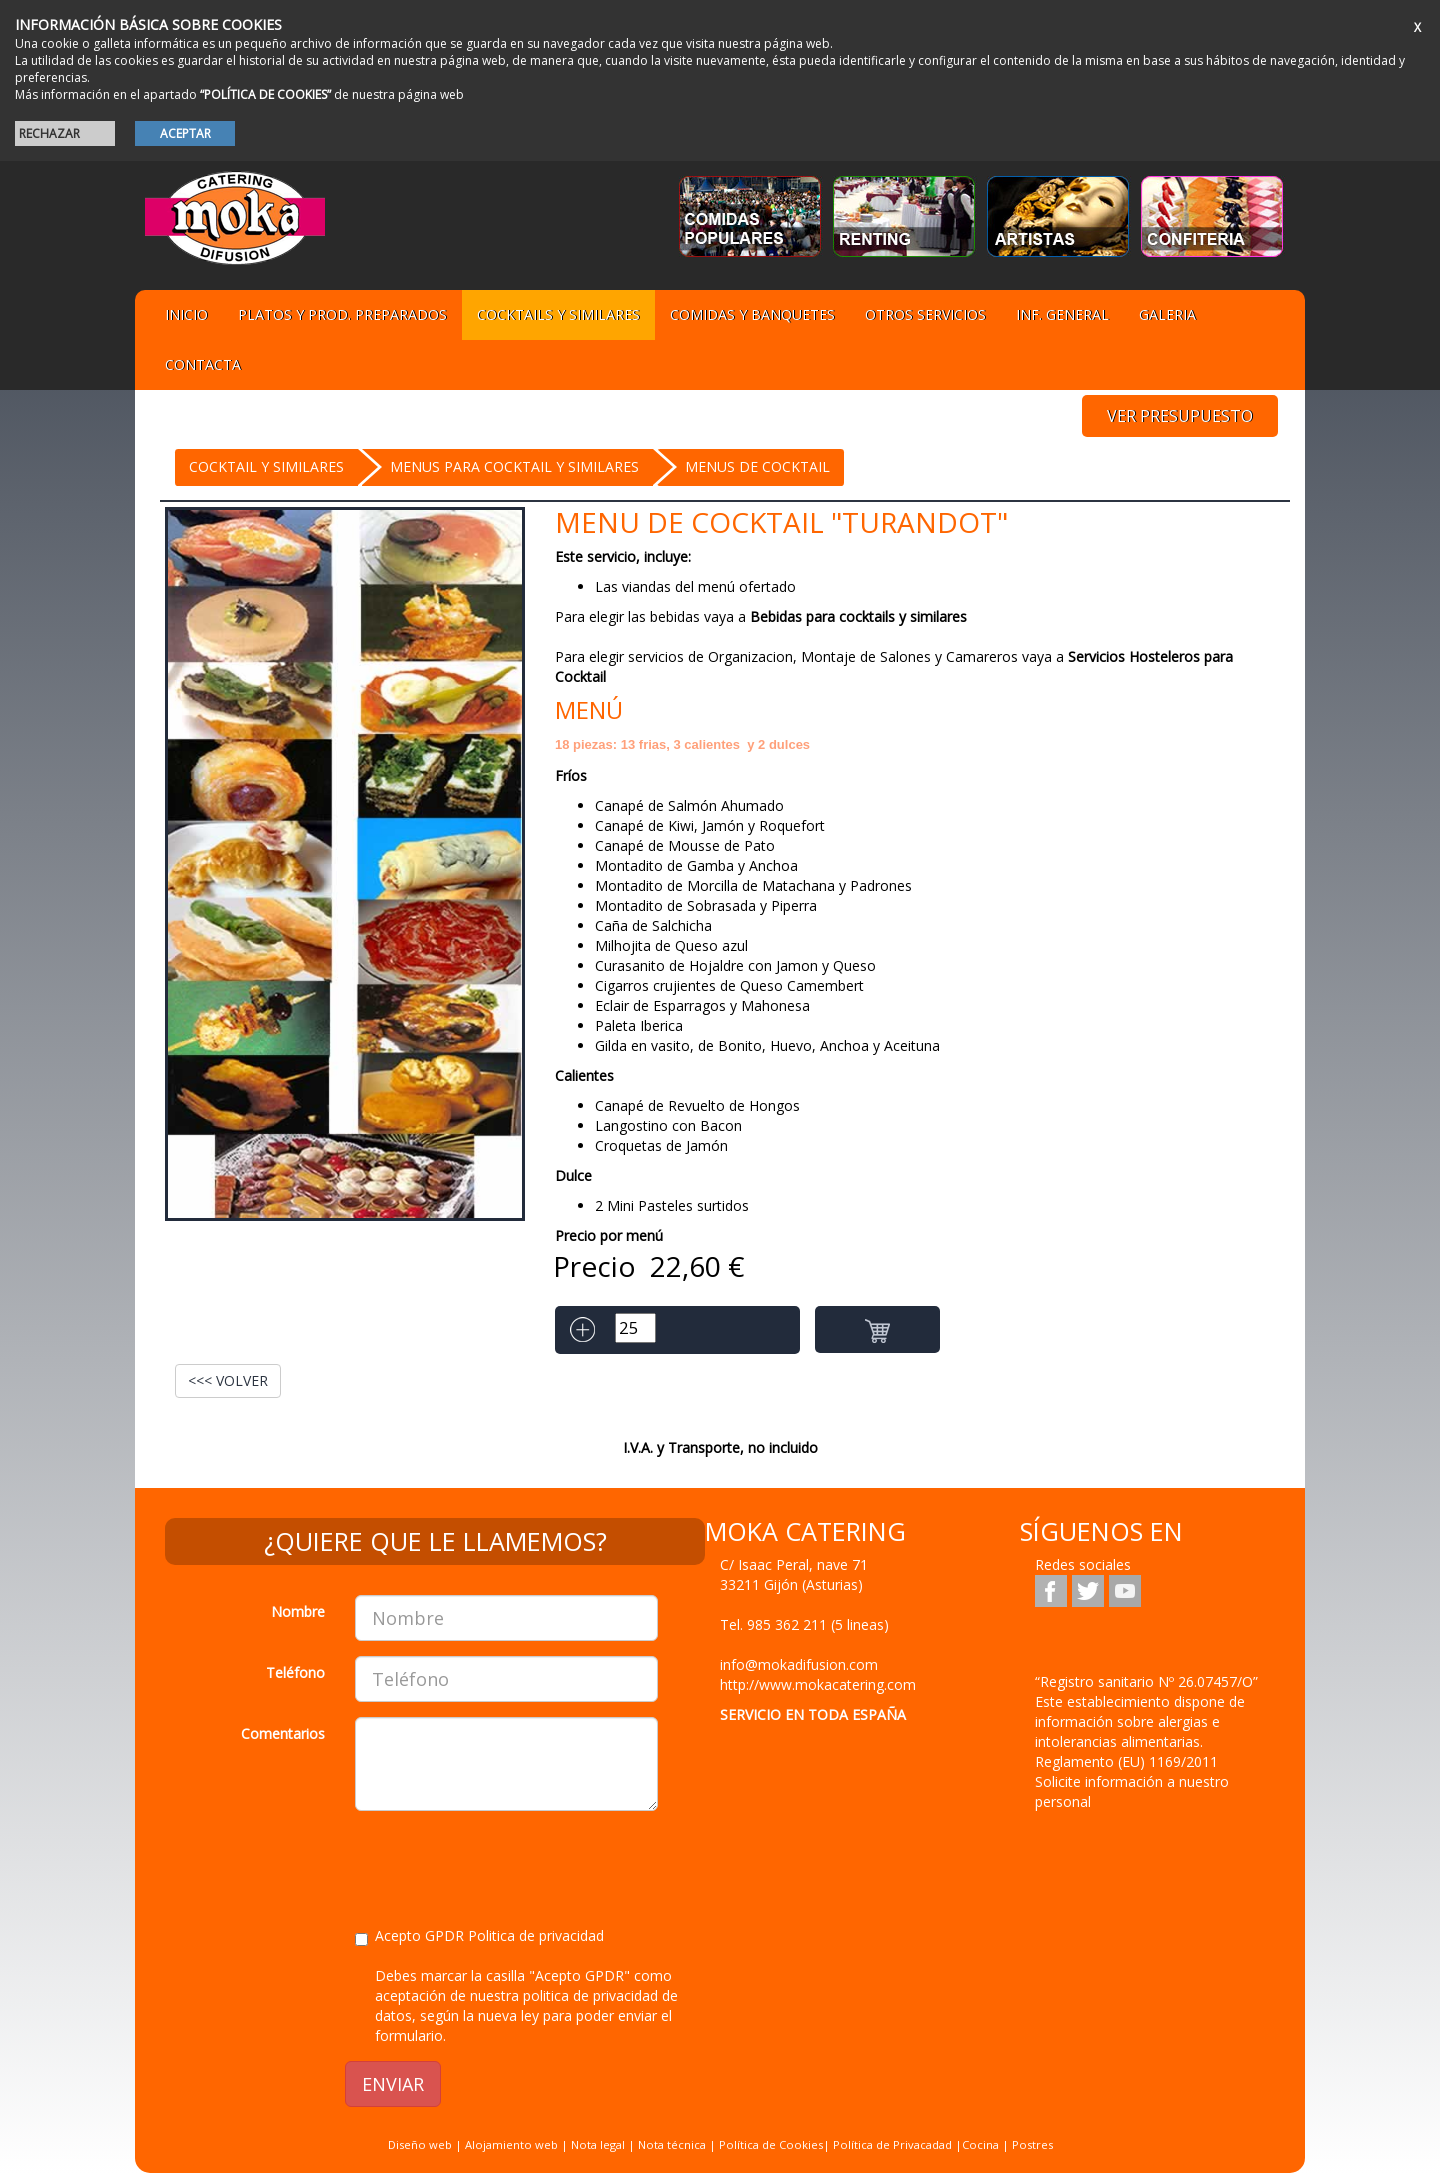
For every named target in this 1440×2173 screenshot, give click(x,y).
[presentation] (507, 1865)
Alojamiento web (511, 2144)
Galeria (1167, 314)
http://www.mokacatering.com (818, 1684)
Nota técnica (672, 2144)
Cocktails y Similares (558, 314)
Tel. (804, 1624)
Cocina (982, 2144)
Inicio (186, 314)
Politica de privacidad (536, 1935)
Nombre (298, 1611)
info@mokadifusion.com (799, 1664)
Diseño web (420, 2144)
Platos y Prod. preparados (342, 314)
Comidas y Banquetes (752, 314)
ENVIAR (393, 2084)
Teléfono (295, 1672)
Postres (1032, 2144)
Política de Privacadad (892, 2144)
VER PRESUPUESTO (1180, 416)
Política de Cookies (771, 2144)
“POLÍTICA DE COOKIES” (265, 94)
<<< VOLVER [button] (228, 1380)
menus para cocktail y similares (514, 466)
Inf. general (1062, 314)
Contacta (203, 364)
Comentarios (283, 1733)
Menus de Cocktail (757, 466)
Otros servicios (925, 314)
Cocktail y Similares (266, 466)
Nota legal (598, 2144)
